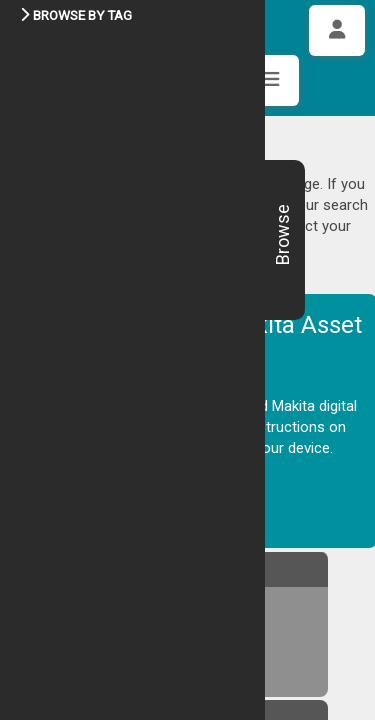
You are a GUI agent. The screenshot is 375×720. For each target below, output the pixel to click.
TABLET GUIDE (95, 425)
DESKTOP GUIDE (100, 396)
